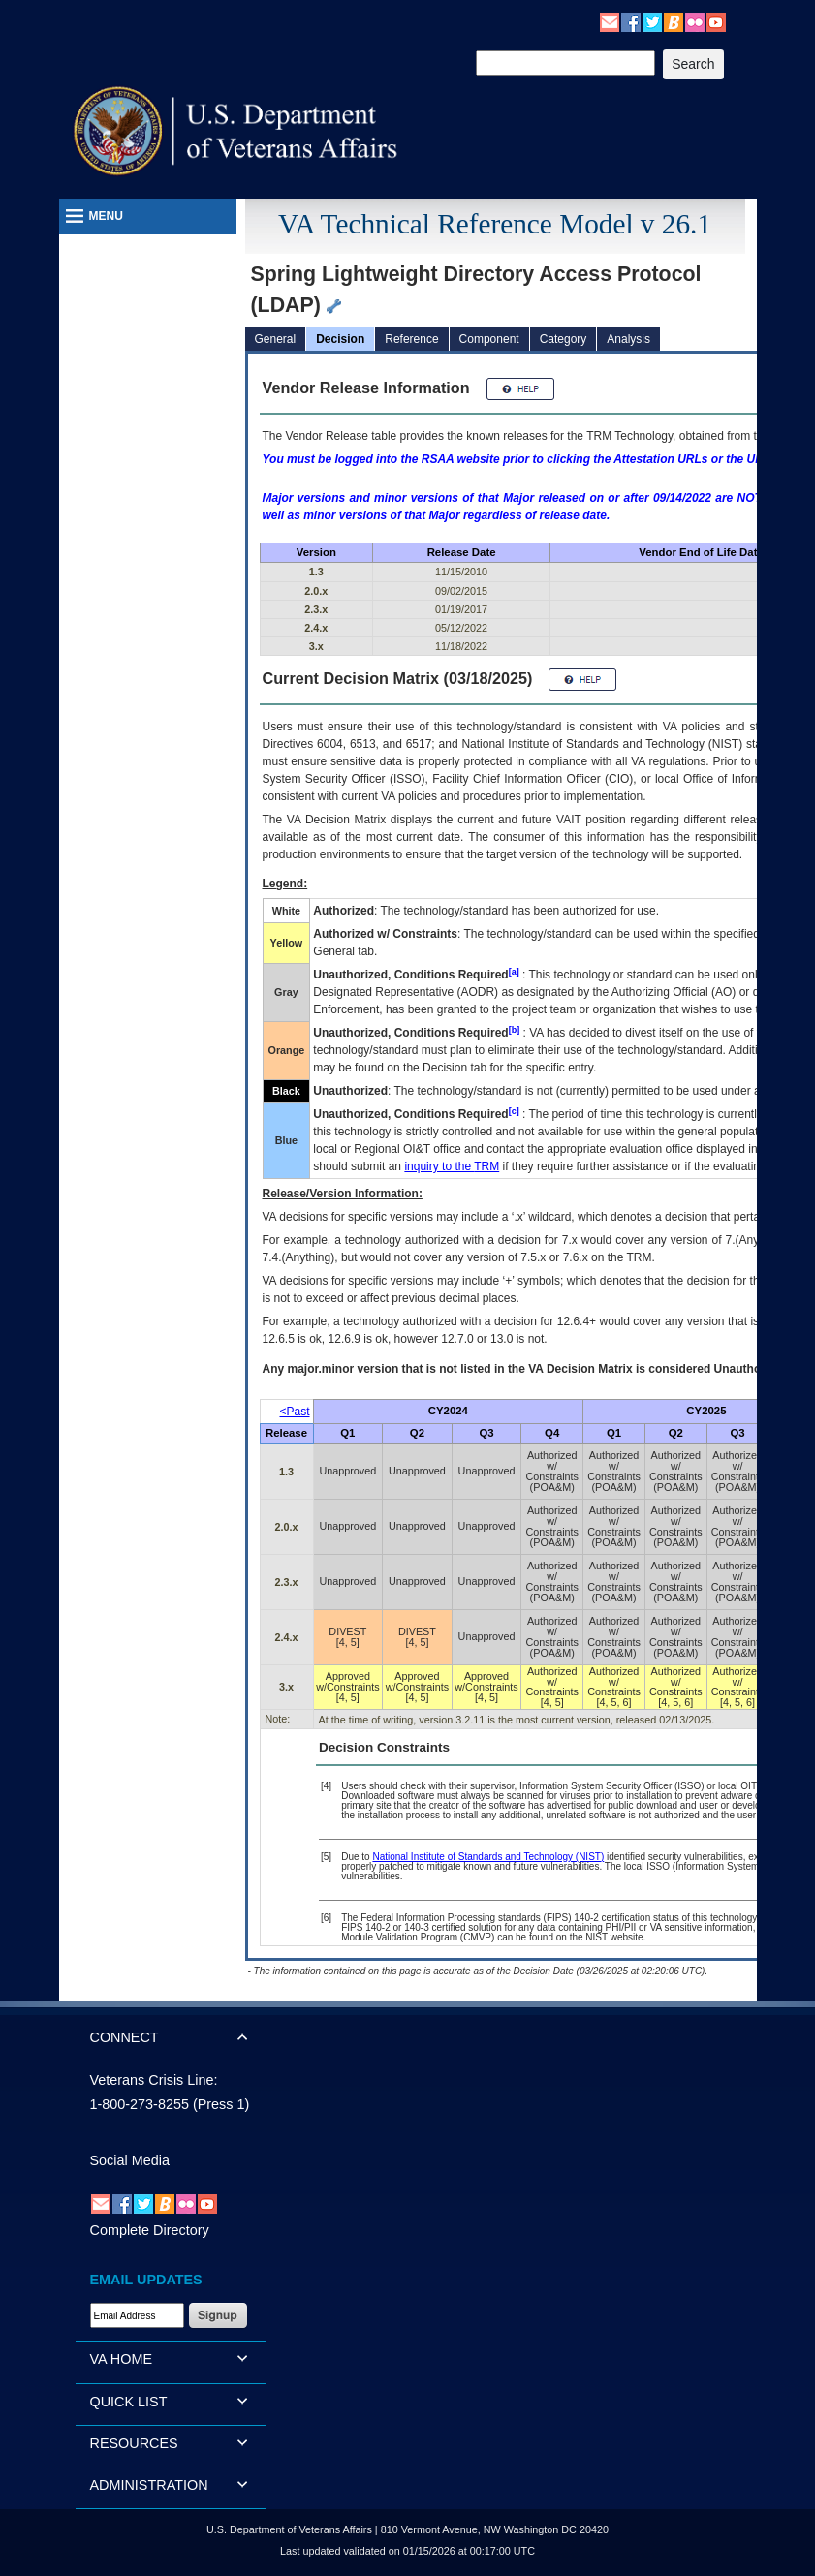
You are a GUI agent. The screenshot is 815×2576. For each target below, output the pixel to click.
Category (563, 339)
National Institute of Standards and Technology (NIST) (488, 1856)
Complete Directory (149, 2230)
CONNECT (124, 2037)
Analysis (628, 339)
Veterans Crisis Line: (154, 2080)
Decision (340, 339)
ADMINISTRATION (149, 2485)
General (276, 339)
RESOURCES (134, 2443)
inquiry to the (451, 1166)
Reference (411, 339)
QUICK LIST (129, 2401)
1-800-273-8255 (139, 2104)
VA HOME (121, 2359)
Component (489, 339)
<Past (295, 1411)
